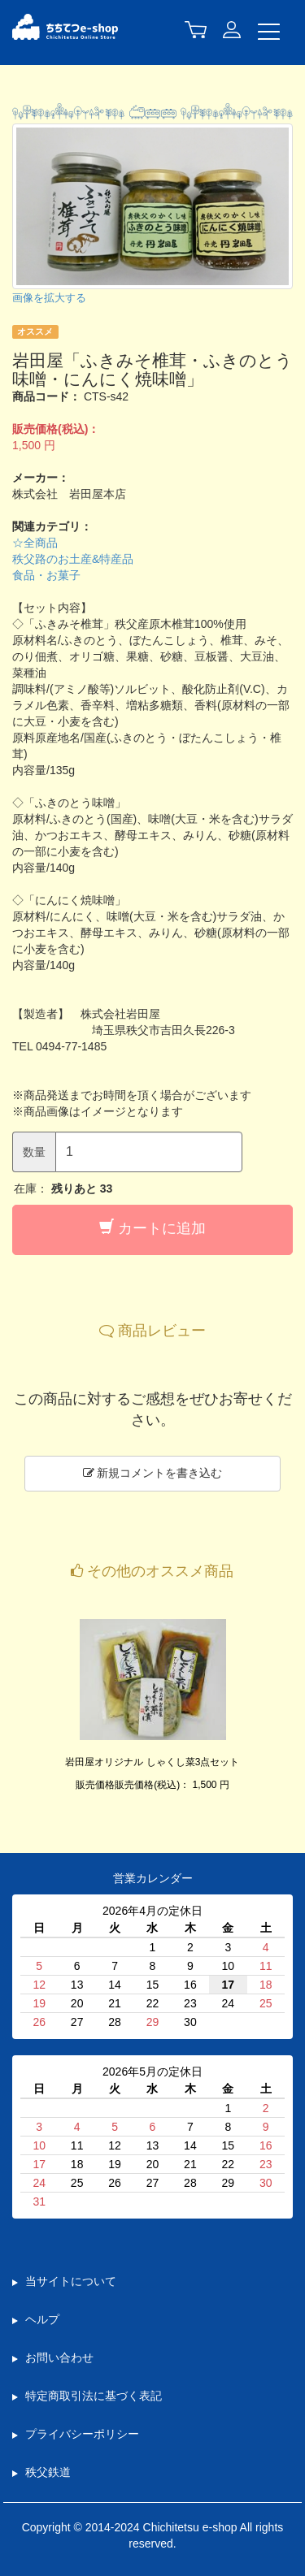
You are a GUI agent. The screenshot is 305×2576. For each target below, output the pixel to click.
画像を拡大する (49, 298)
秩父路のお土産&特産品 (72, 558)
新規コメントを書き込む (153, 1472)
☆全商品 (35, 542)
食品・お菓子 (46, 575)
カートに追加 (152, 1227)
